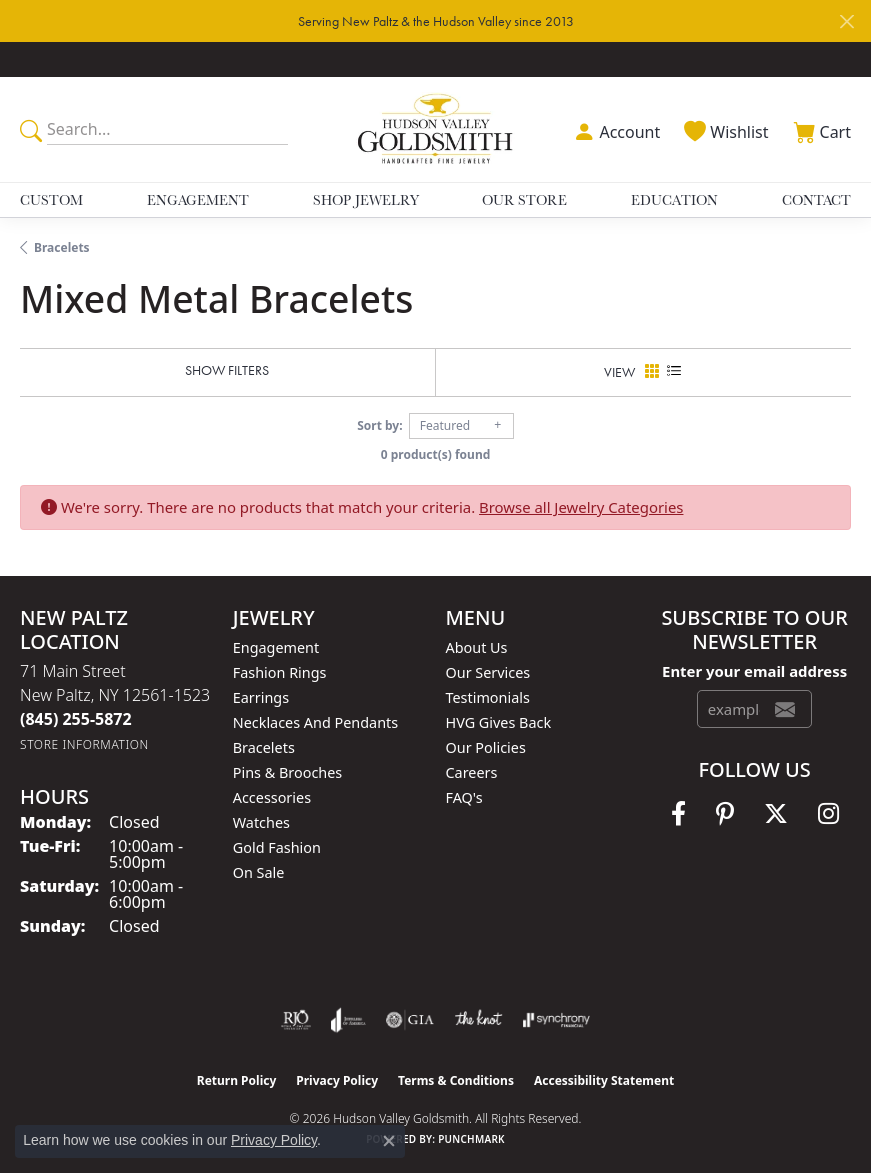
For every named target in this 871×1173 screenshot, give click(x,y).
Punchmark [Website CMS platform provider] (471, 1139)
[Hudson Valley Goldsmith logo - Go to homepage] (436, 129)
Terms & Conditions (456, 1080)
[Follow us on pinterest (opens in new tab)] (725, 814)
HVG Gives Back (499, 722)
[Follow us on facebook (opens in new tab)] (678, 814)
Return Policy (237, 1080)
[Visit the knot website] (478, 1020)
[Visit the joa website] (348, 1020)
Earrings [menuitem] (261, 697)
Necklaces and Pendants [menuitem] (315, 722)
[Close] (846, 21)
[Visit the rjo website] (296, 1020)
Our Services (488, 672)
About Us (477, 647)
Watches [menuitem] (261, 822)
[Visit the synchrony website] (556, 1020)
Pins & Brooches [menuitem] (287, 772)
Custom (51, 200)
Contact (816, 200)
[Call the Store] (76, 719)
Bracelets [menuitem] (264, 747)
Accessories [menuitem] (272, 797)
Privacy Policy (337, 1080)
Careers (472, 772)
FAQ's (464, 797)
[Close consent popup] (389, 1141)
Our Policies (486, 747)
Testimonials (488, 697)
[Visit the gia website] (410, 1020)
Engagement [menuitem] (276, 647)
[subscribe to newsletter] (785, 709)
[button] (614, 129)
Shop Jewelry (366, 200)
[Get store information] (84, 744)
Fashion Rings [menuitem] (280, 672)
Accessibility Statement (604, 1080)
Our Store (524, 200)
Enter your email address (754, 671)
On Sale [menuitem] (259, 872)
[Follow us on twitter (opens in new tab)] (776, 814)
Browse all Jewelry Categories (581, 507)
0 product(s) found (436, 454)
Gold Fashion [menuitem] (277, 847)
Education (674, 200)
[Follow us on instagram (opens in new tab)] (828, 814)
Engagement (198, 200)
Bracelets (62, 247)
